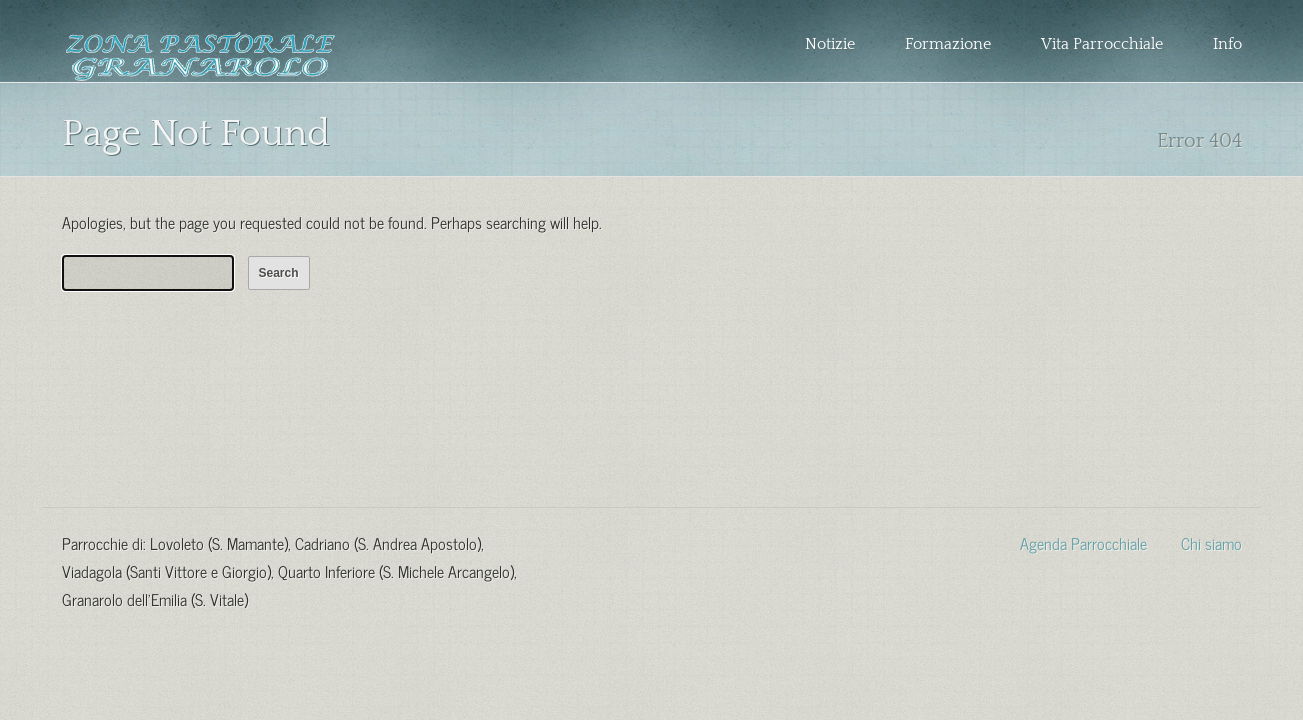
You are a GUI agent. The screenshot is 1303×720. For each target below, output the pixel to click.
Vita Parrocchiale (1102, 44)
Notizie (830, 44)
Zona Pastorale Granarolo (200, 57)
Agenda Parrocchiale (1083, 542)
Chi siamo (1211, 542)
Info (1227, 44)
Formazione (948, 44)
